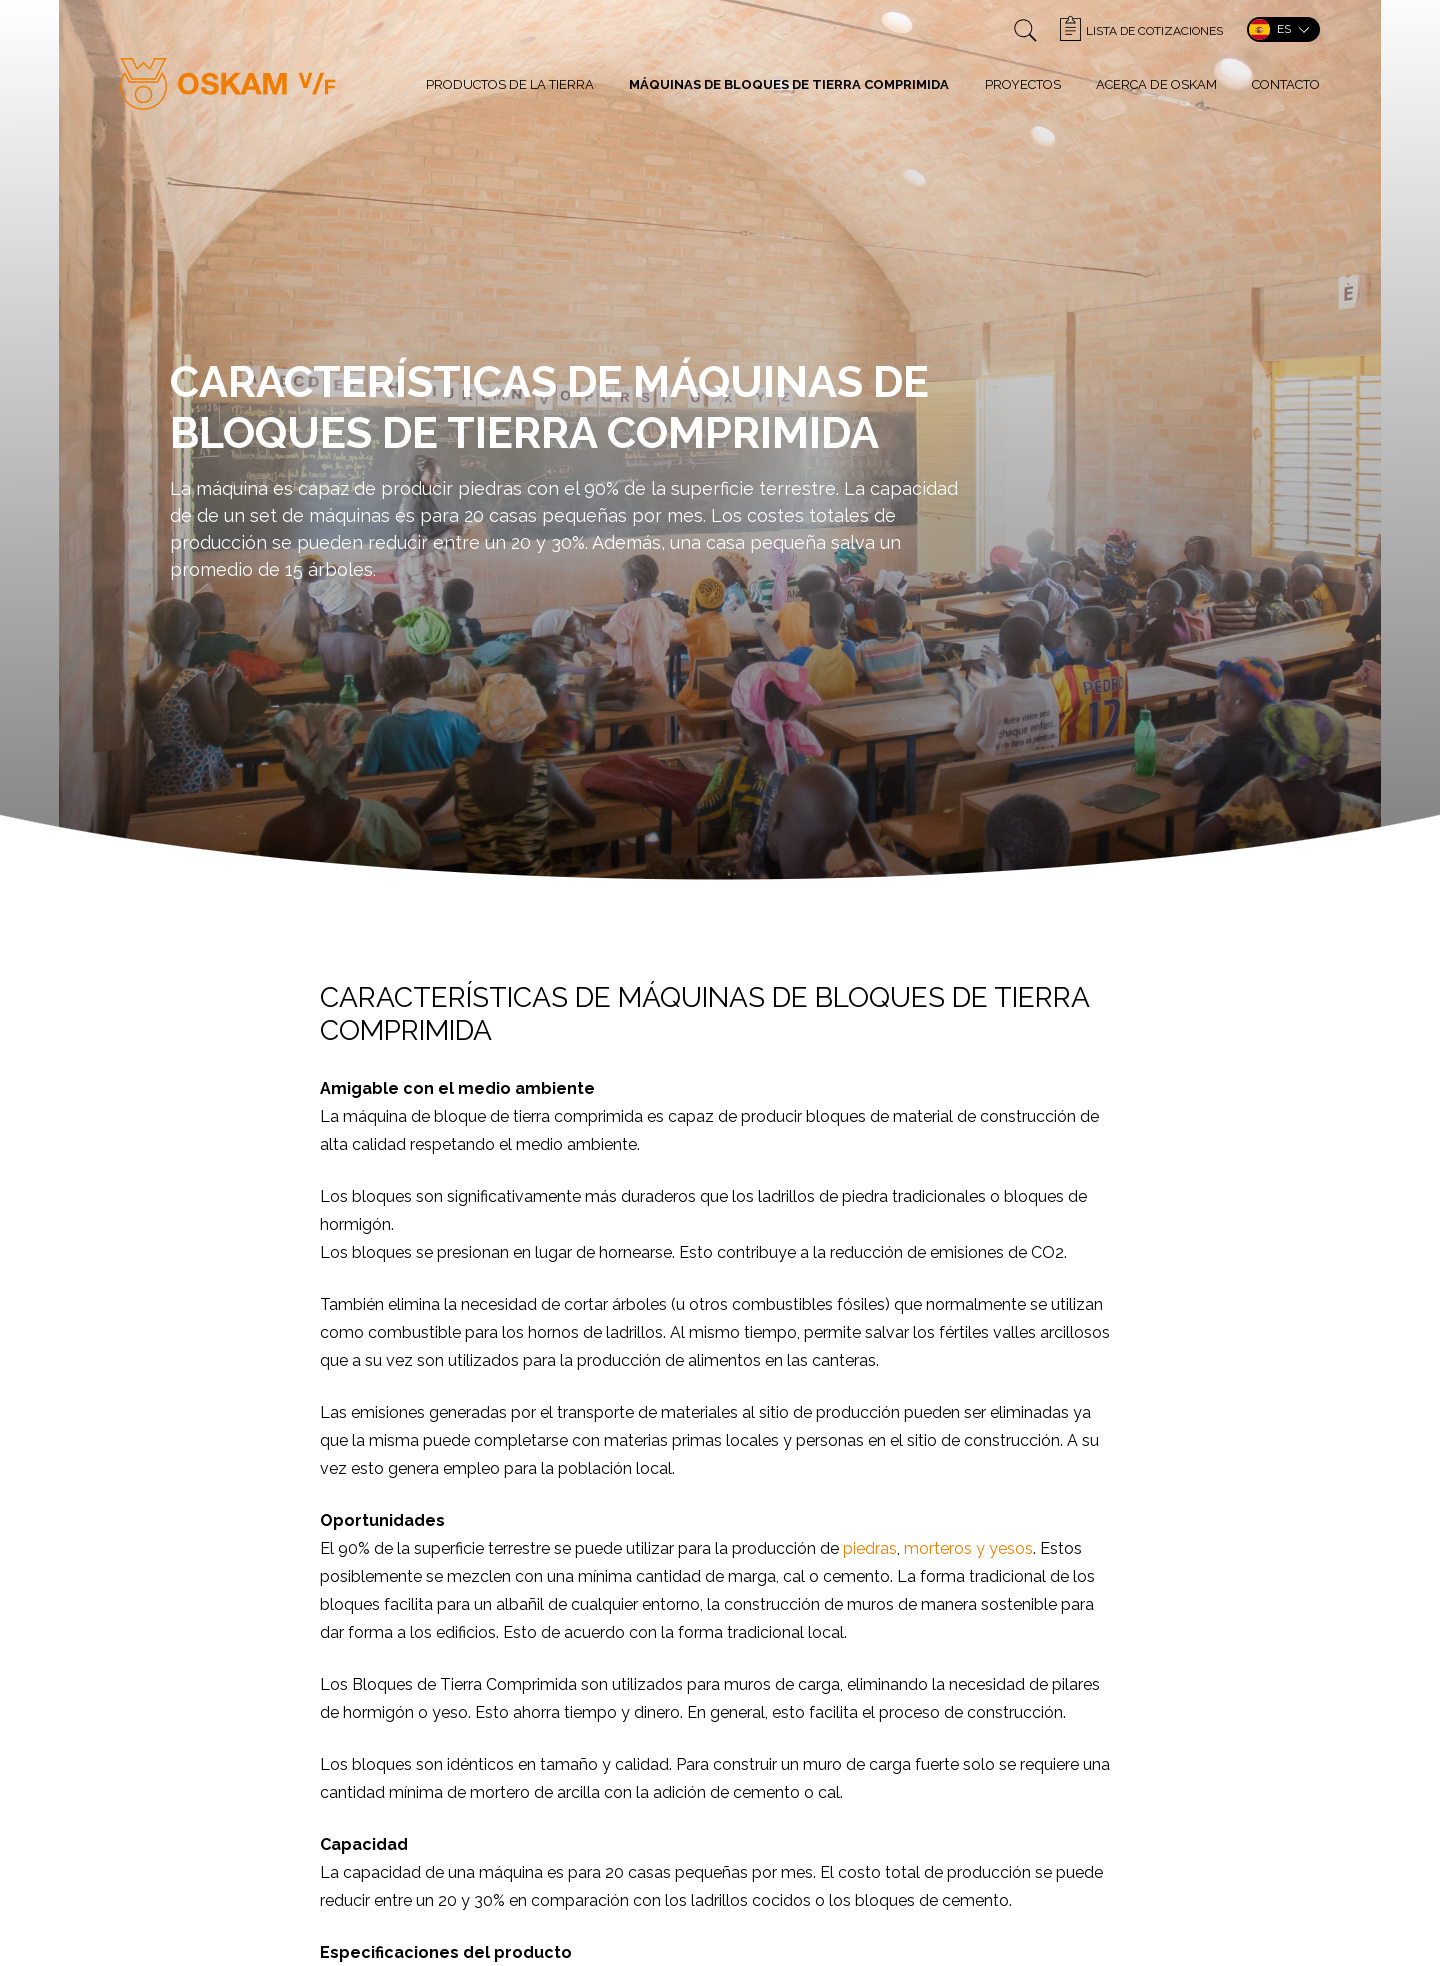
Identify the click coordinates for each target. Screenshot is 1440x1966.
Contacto (1286, 84)
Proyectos (1023, 84)
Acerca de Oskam (1156, 84)
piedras (870, 1548)
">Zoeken (1025, 30)
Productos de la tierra (510, 84)
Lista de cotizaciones (1154, 31)
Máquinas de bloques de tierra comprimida (789, 84)
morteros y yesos (968, 1548)
